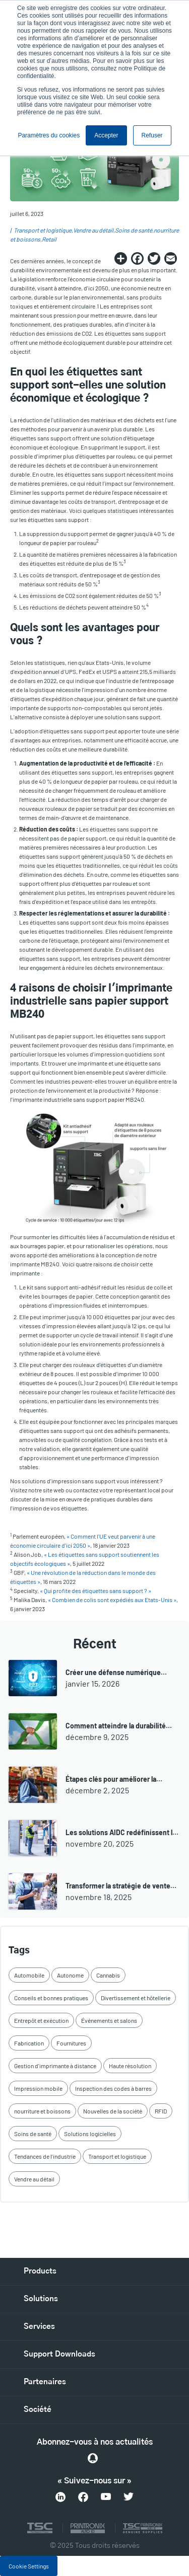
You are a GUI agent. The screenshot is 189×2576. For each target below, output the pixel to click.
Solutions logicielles (90, 2133)
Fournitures (71, 2043)
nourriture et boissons (42, 2110)
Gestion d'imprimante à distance (55, 2065)
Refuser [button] (152, 135)
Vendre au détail (93, 230)
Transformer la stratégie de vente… (121, 1885)
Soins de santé (133, 230)
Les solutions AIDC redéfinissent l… (122, 1832)
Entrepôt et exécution (41, 2020)
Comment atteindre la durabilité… (119, 1725)
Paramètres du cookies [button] (49, 135)
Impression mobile (38, 2088)
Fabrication (29, 2043)
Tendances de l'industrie (45, 2156)
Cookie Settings (29, 2565)
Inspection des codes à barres (113, 2088)
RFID (161, 2110)
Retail (49, 239)
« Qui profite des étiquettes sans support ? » (95, 1590)
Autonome (70, 1975)
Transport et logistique (43, 230)
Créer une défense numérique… (116, 1672)
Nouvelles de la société (112, 2110)
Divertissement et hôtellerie (135, 1997)
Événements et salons (109, 2020)
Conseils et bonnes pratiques (51, 1997)
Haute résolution (130, 2065)
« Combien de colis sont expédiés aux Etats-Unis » (112, 1599)
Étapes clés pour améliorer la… (114, 1779)
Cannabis (108, 1975)
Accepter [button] (106, 135)
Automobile (29, 1975)
